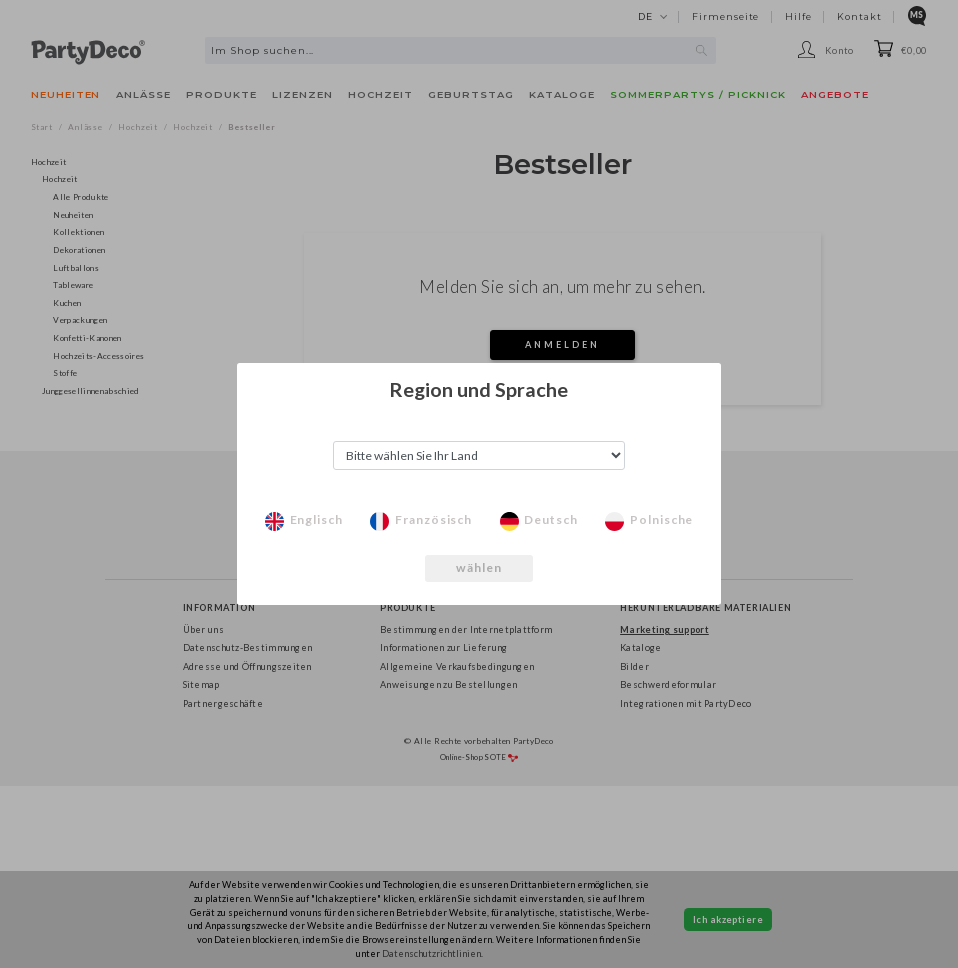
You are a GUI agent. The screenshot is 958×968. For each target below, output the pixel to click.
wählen (479, 567)
